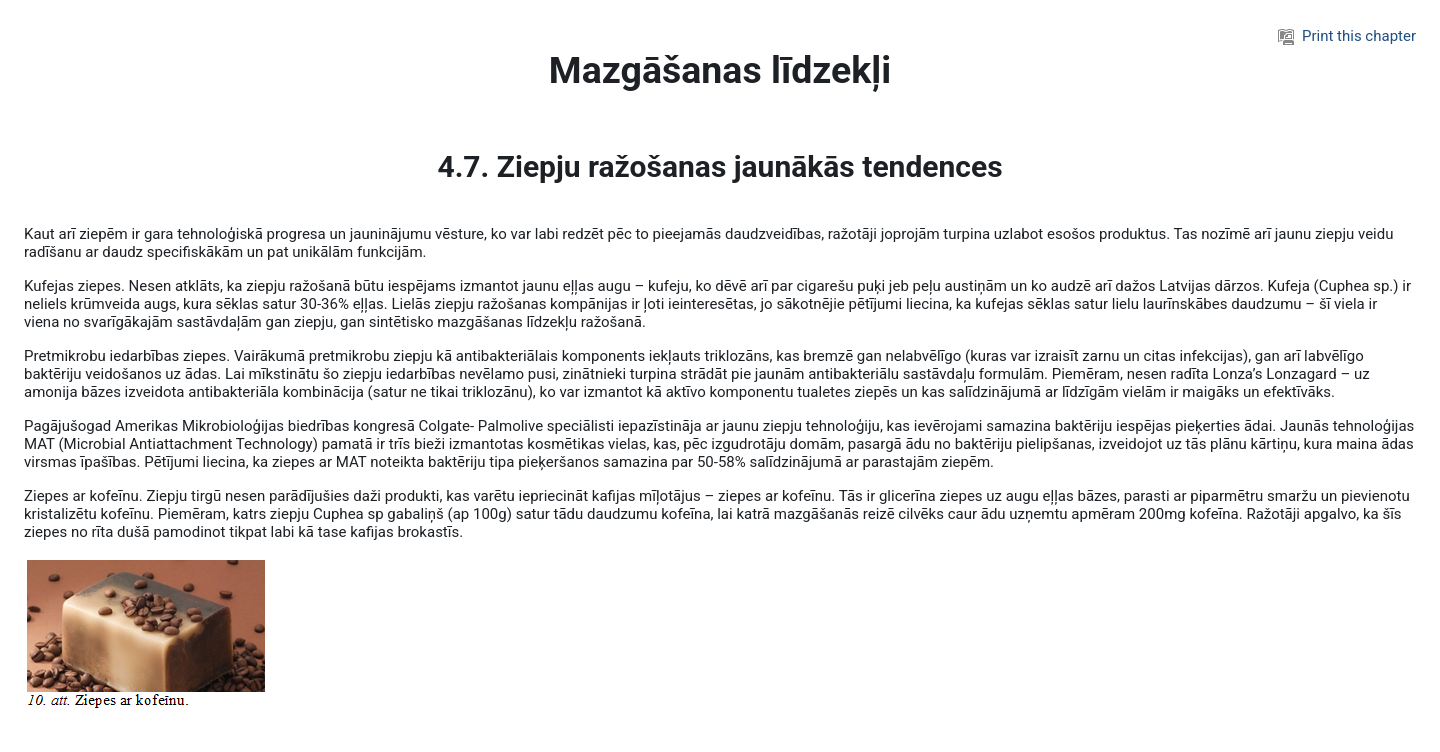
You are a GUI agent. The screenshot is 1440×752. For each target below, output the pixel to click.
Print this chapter (1347, 36)
